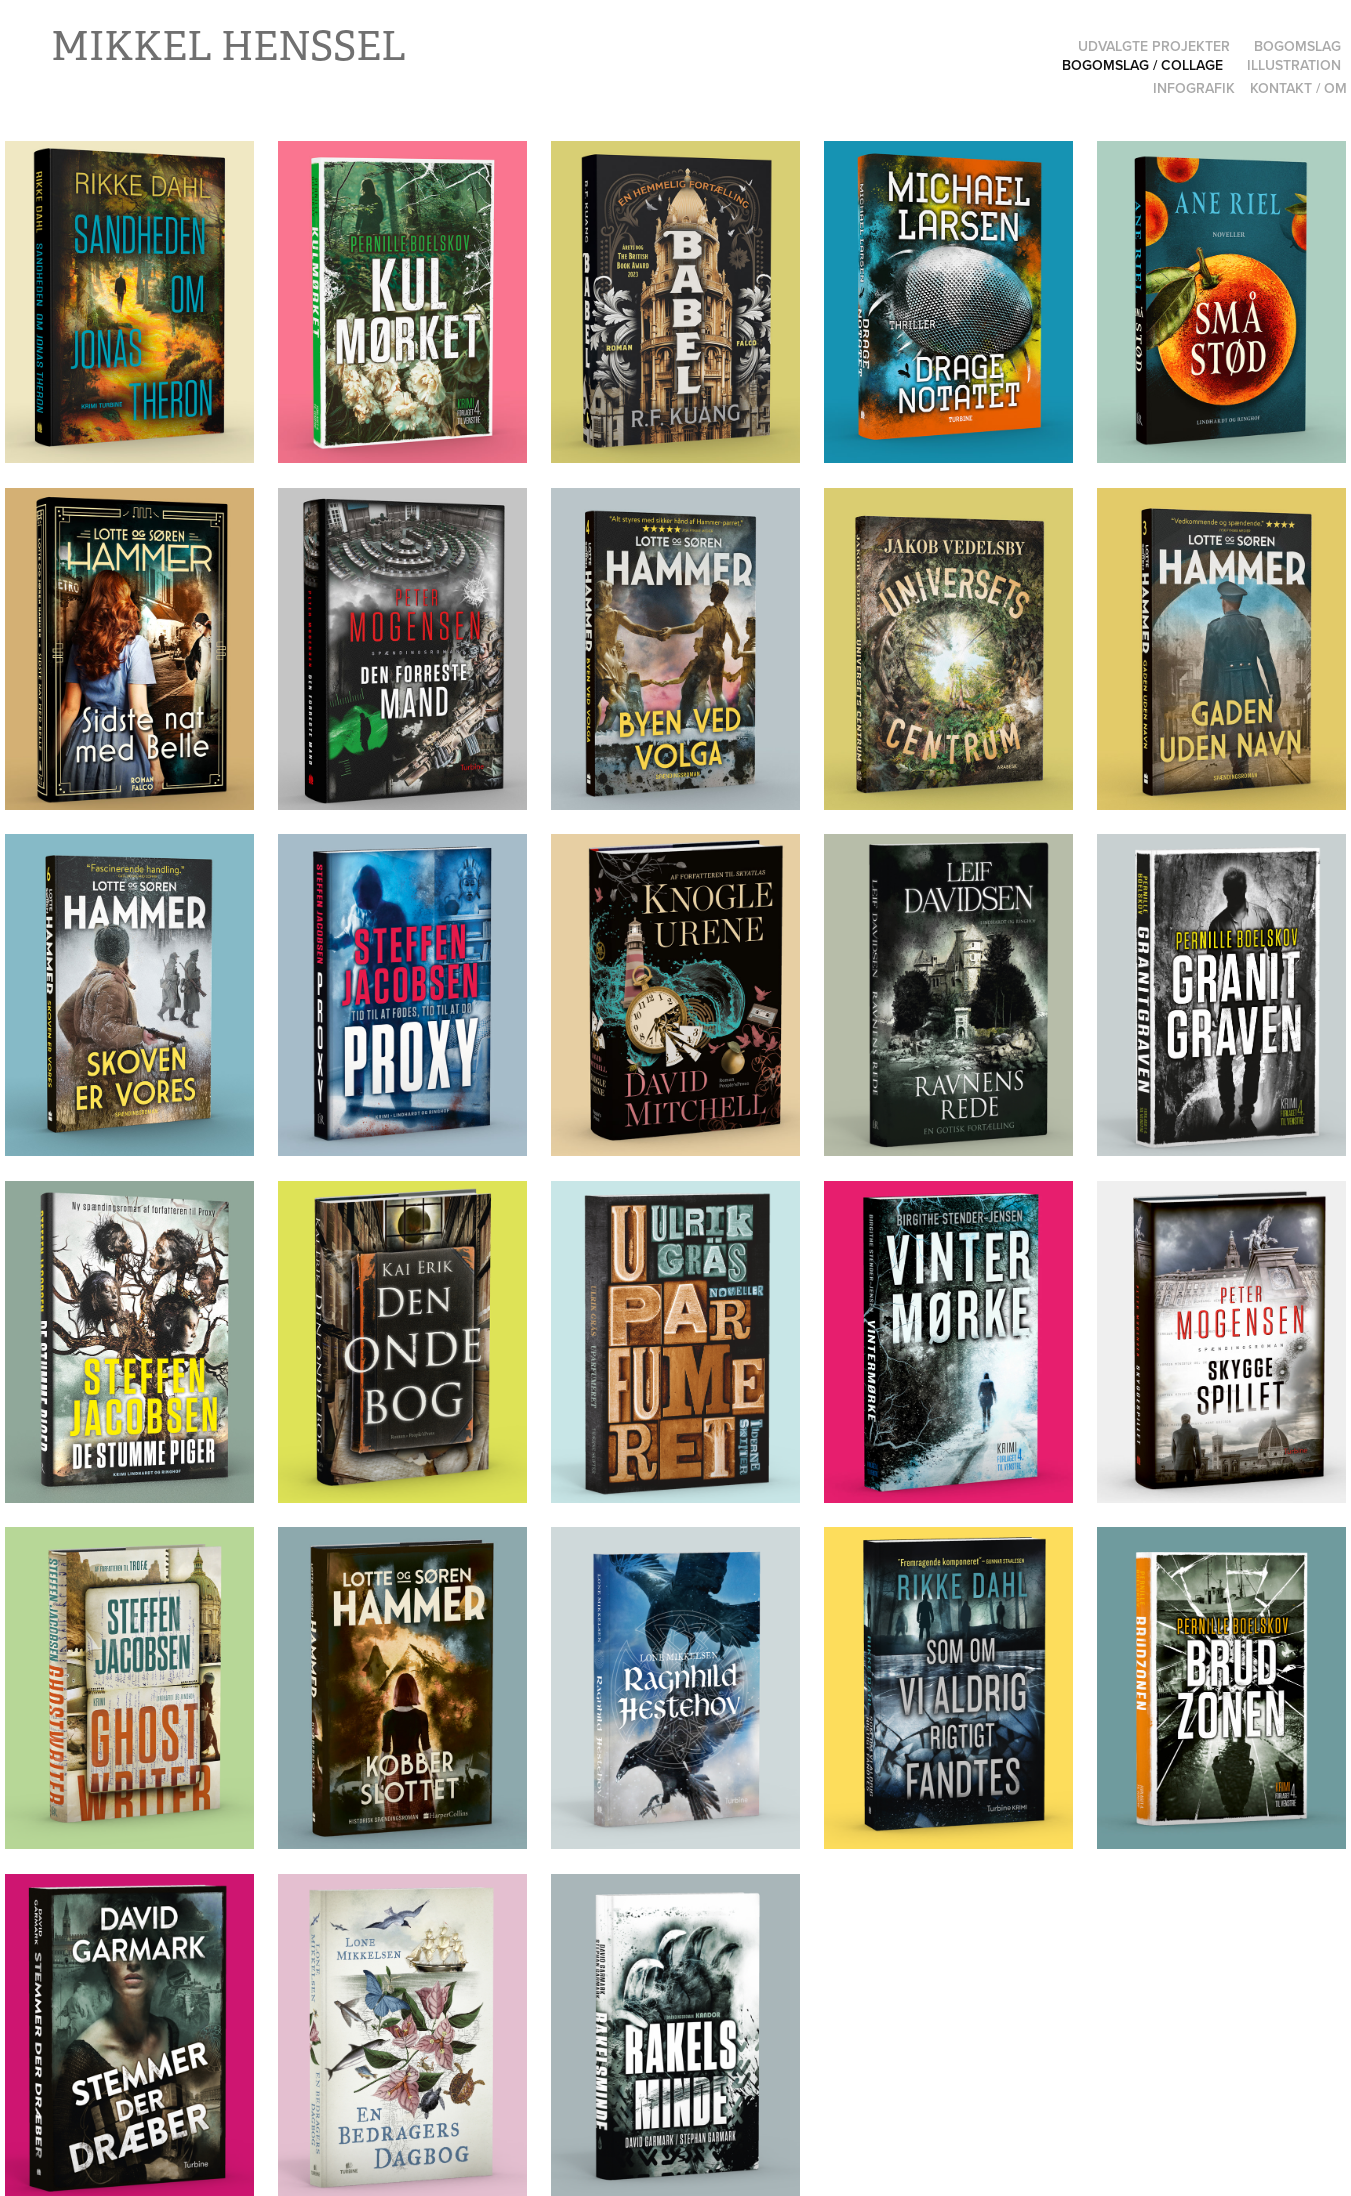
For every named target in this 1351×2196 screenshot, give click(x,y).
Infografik (1194, 88)
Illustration (1294, 65)
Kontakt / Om (1298, 88)
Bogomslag (1297, 46)
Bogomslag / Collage (1142, 65)
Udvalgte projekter (1154, 46)
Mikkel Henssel (228, 46)
